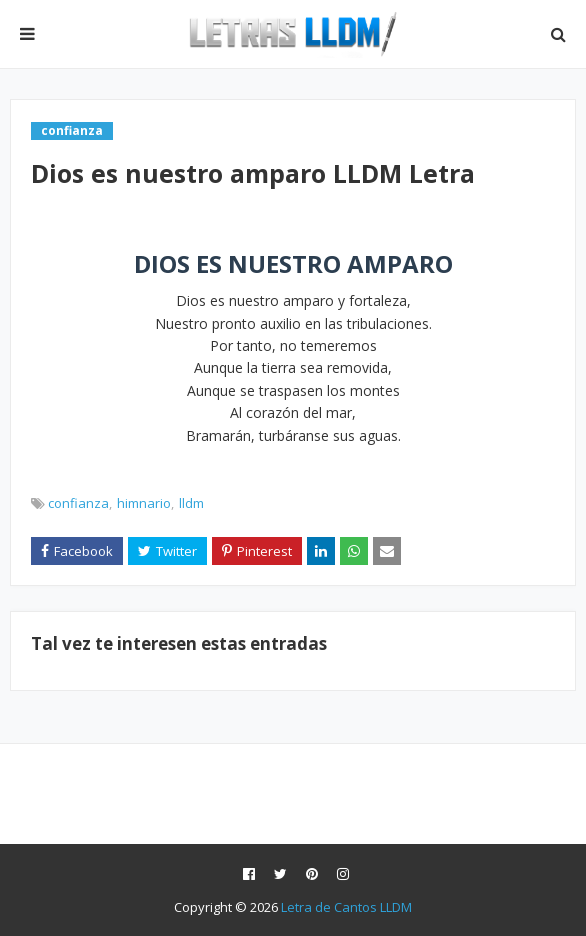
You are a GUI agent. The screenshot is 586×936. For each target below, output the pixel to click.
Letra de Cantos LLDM (346, 907)
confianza (78, 503)
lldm (191, 503)
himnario (144, 503)
